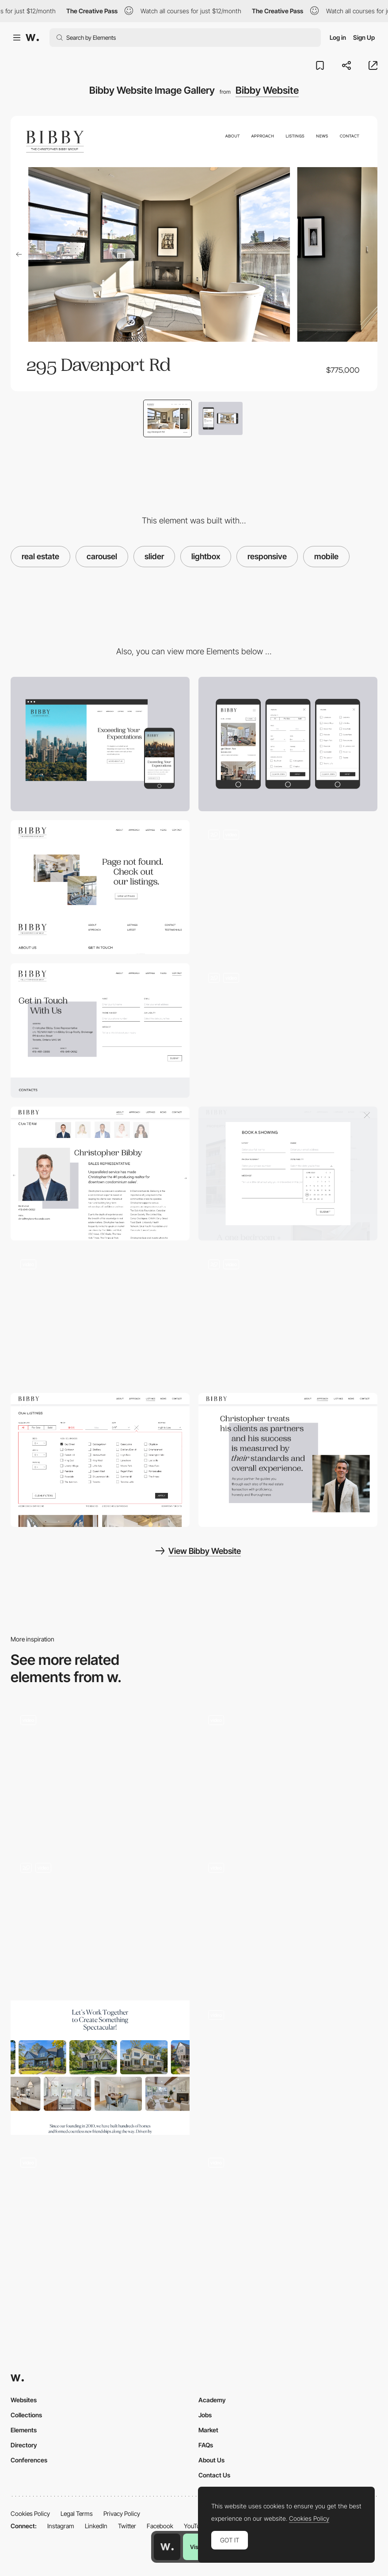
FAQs (205, 2445)
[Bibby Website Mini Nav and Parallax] (287, 887)
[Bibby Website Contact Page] (100, 1030)
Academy (212, 2400)
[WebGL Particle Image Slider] (287, 1920)
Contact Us (214, 2475)
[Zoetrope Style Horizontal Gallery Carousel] (100, 1772)
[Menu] (100, 2215)
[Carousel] (287, 2215)
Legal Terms (77, 2513)
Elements (24, 2430)
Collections (26, 2415)
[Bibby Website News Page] (287, 1316)
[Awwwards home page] (167, 2547)
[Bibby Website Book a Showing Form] (100, 887)
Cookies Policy (30, 2513)
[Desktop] (100, 744)
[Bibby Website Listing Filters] (100, 1460)
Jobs (205, 2415)
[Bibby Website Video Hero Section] (287, 1174)
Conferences (29, 2460)
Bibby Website (267, 90)
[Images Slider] (100, 1920)
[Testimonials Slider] (287, 1772)
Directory (24, 2445)
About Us (211, 2460)
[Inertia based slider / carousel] (287, 2067)
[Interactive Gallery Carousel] (100, 2067)
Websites (24, 2400)
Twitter (127, 2526)
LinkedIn (96, 2526)
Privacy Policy (121, 2513)
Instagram (60, 2526)
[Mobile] (287, 744)
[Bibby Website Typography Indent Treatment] (287, 1460)
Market (208, 2430)
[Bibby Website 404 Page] (287, 1030)
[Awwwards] (32, 37)
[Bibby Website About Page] (100, 1316)
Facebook (160, 2526)
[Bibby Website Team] (100, 1174)
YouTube (195, 2526)
